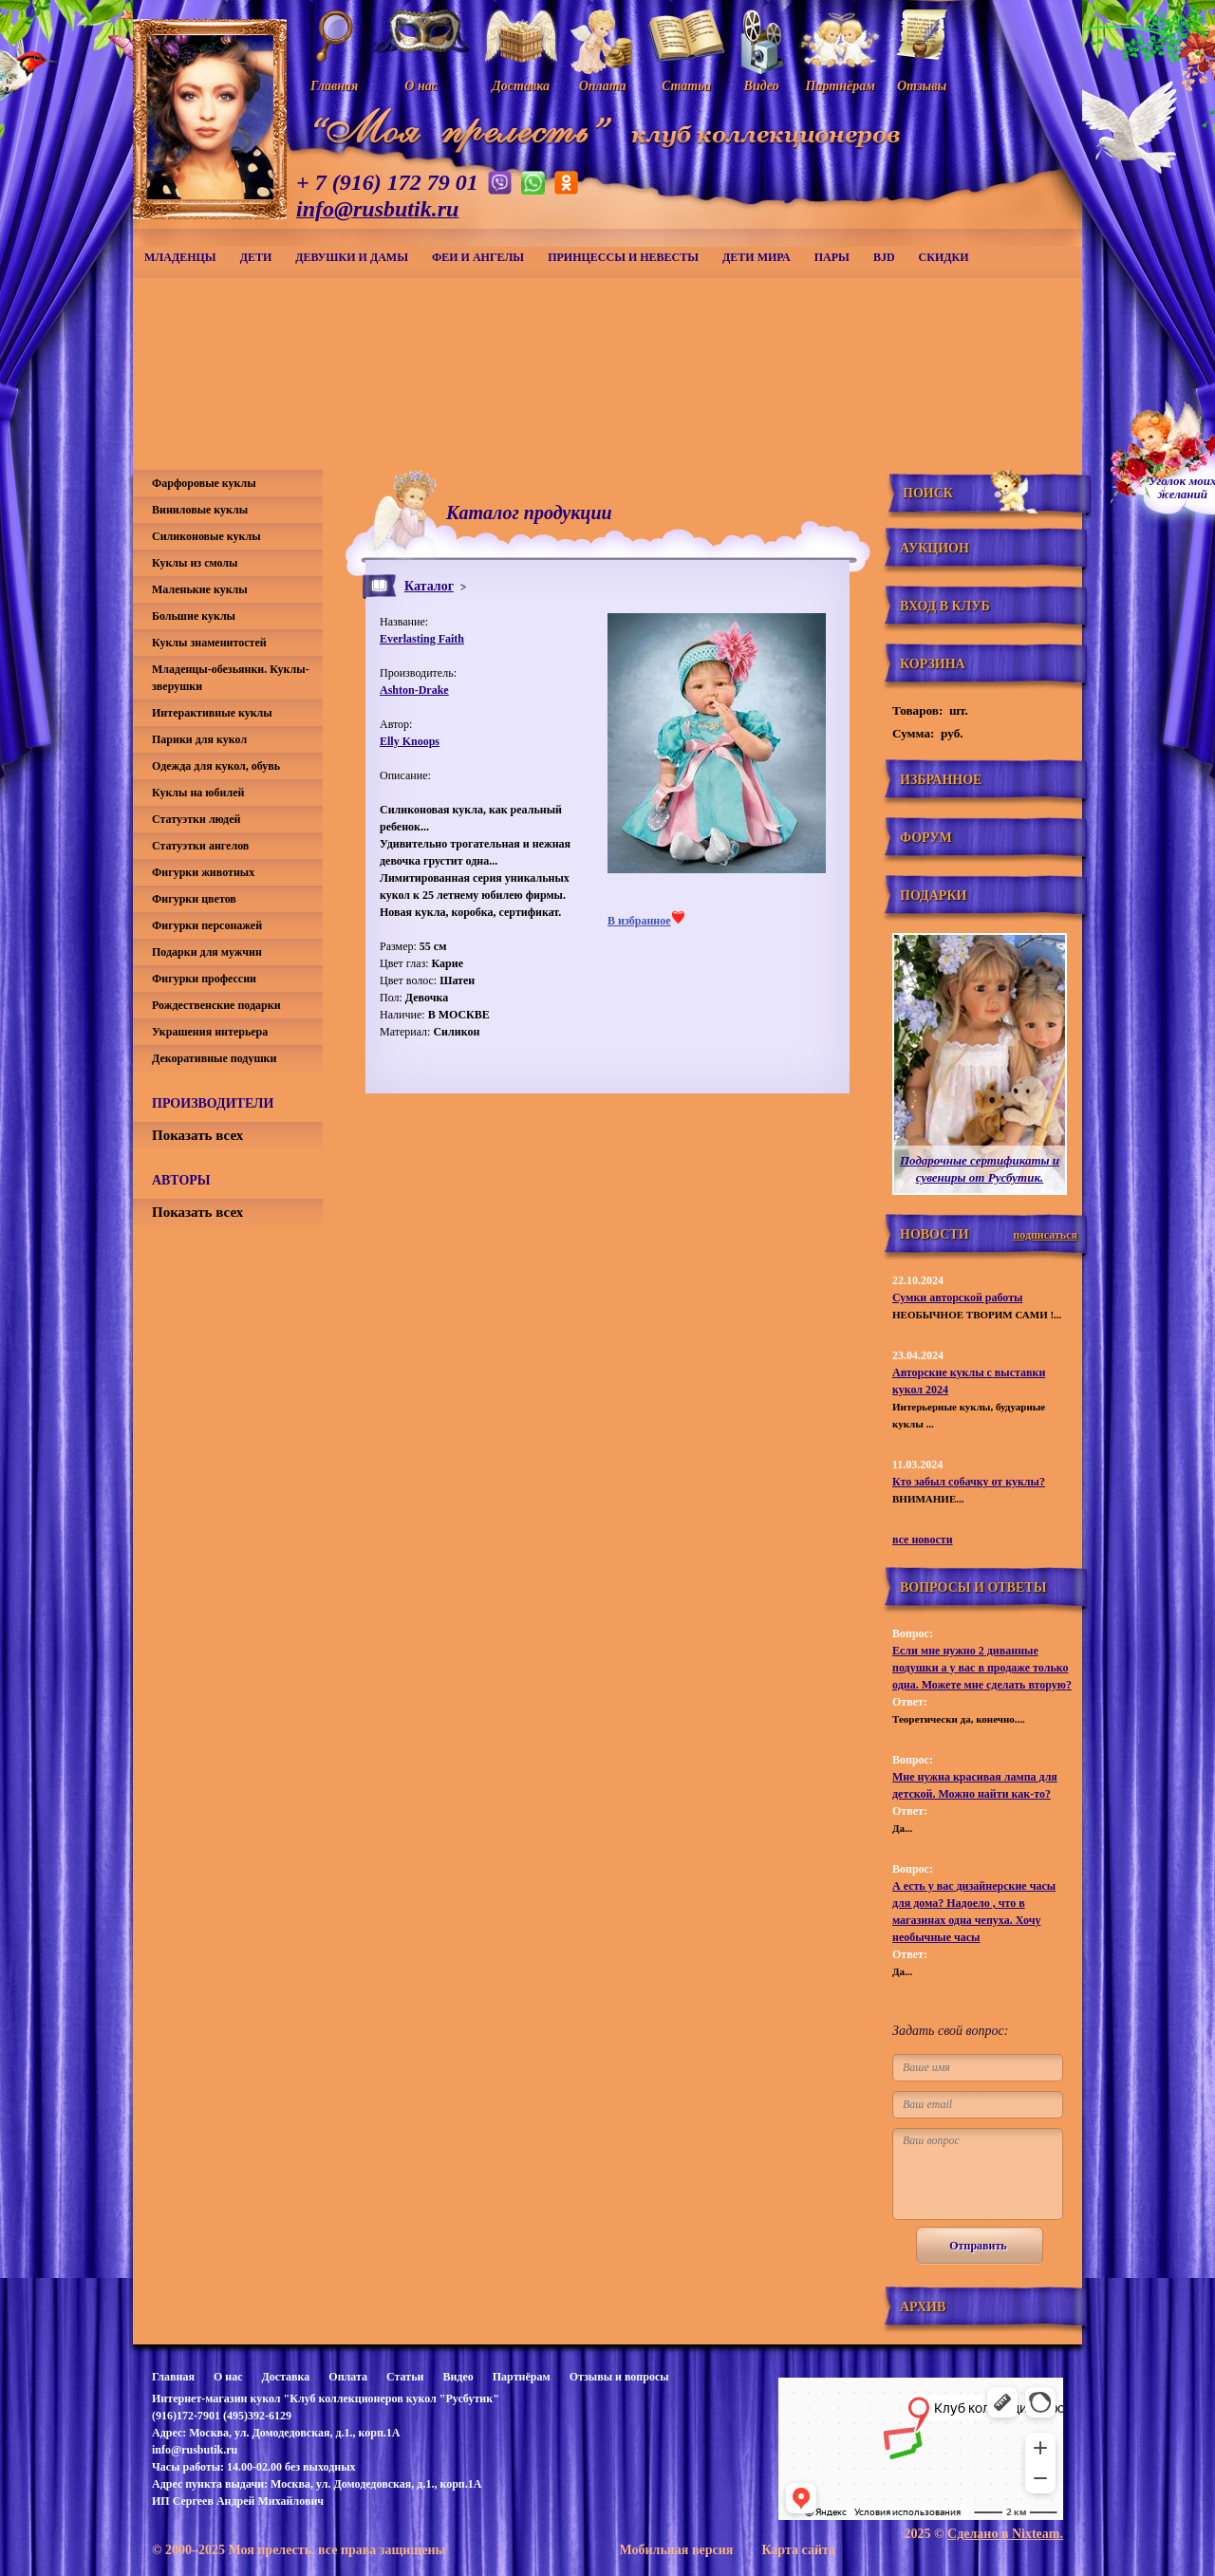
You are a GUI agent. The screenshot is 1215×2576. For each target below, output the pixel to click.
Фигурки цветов (194, 898)
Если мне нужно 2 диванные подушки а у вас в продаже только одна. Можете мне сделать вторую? (982, 1667)
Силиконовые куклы (206, 536)
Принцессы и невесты (623, 257)
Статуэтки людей (196, 819)
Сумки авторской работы (957, 1297)
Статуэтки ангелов (200, 845)
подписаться (1045, 1234)
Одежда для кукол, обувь (216, 766)
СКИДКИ (944, 257)
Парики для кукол (199, 739)
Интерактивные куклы (212, 712)
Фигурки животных (203, 872)
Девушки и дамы (351, 257)
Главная (173, 2376)
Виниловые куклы (200, 509)
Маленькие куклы (200, 589)
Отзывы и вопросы (619, 2376)
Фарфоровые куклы (204, 483)
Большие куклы (193, 616)
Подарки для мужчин (207, 952)
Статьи (404, 2376)
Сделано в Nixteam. (1005, 2534)
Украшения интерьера (210, 1031)
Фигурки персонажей (207, 925)
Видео (457, 2376)
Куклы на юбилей (198, 792)
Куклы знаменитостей (209, 642)
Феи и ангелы (478, 257)
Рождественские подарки (216, 1005)
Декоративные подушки (214, 1058)
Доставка (285, 2376)
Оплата (347, 2376)
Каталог (429, 586)
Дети (256, 257)
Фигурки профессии (204, 978)
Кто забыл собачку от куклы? (968, 1481)
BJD (884, 257)
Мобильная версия (676, 2550)
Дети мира (756, 257)
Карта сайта (798, 2550)
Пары (832, 257)
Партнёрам (522, 2376)
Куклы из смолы (194, 562)
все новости (922, 1539)
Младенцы (180, 257)
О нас (228, 2376)
